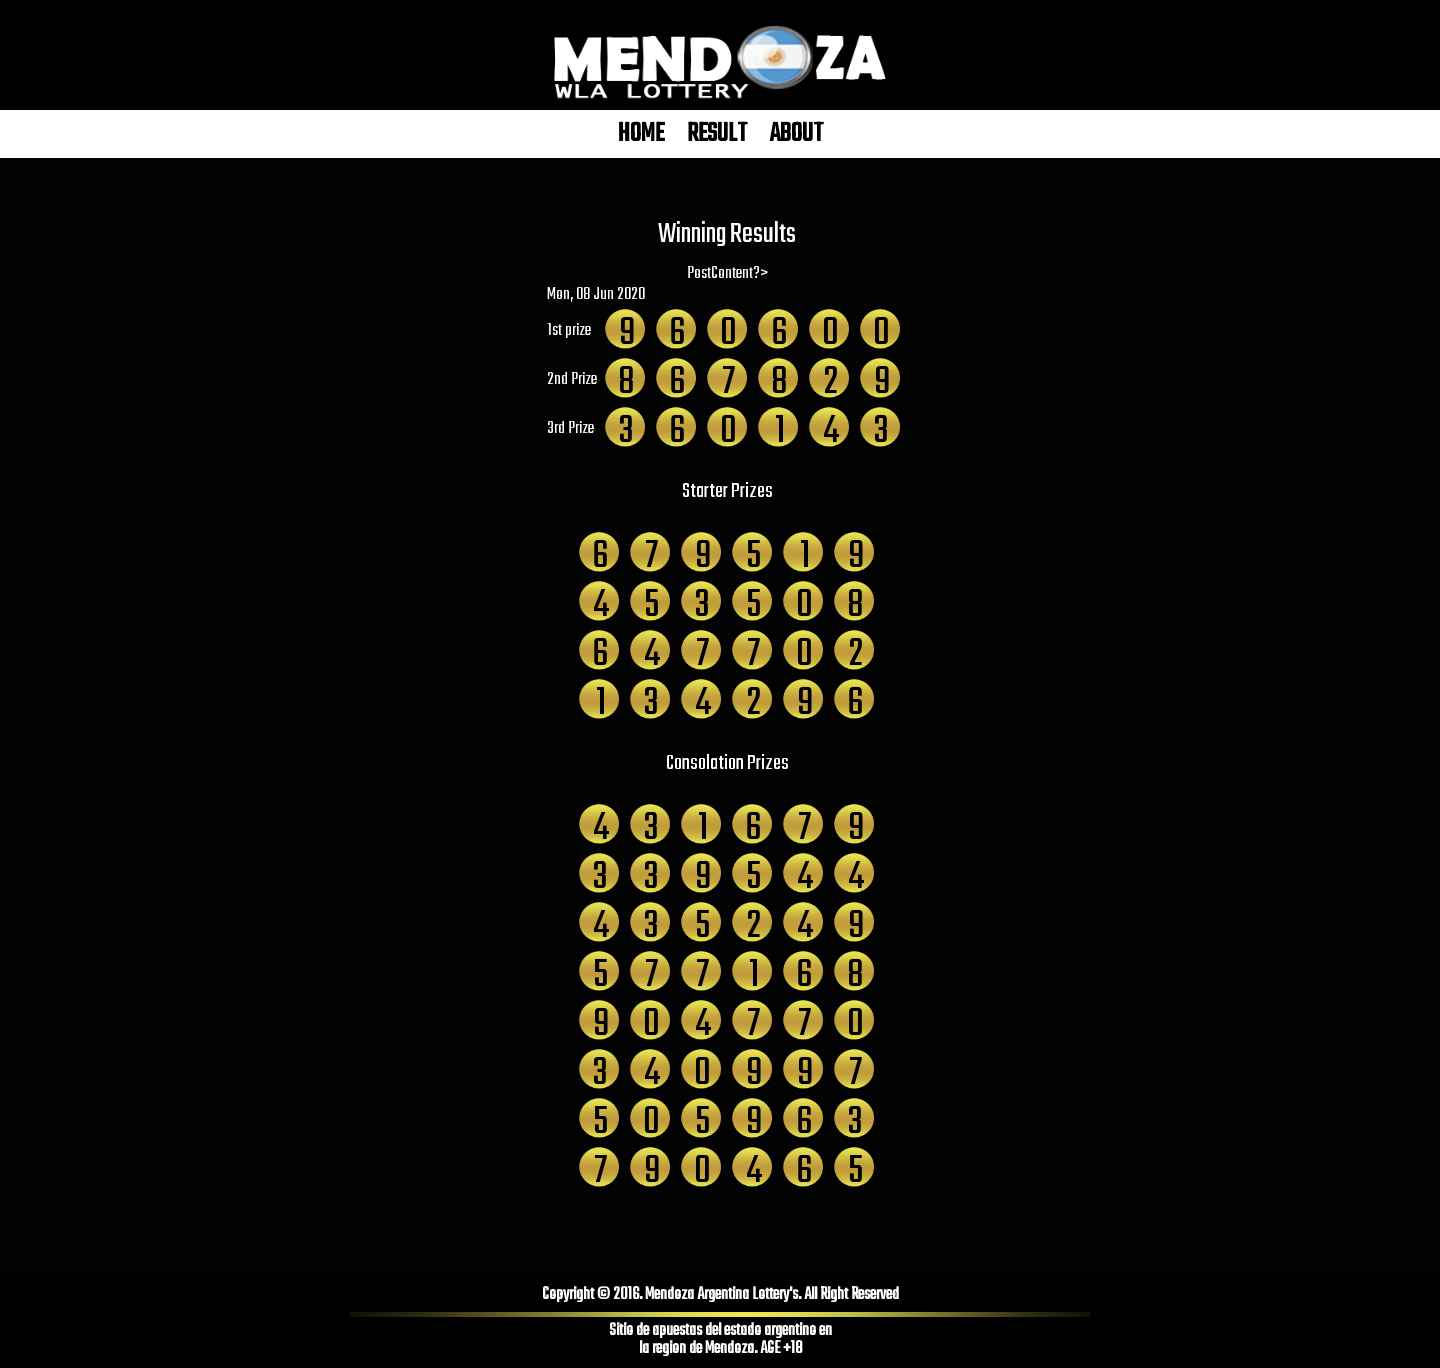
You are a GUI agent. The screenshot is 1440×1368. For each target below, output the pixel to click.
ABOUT (796, 134)
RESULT (717, 134)
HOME (641, 134)
